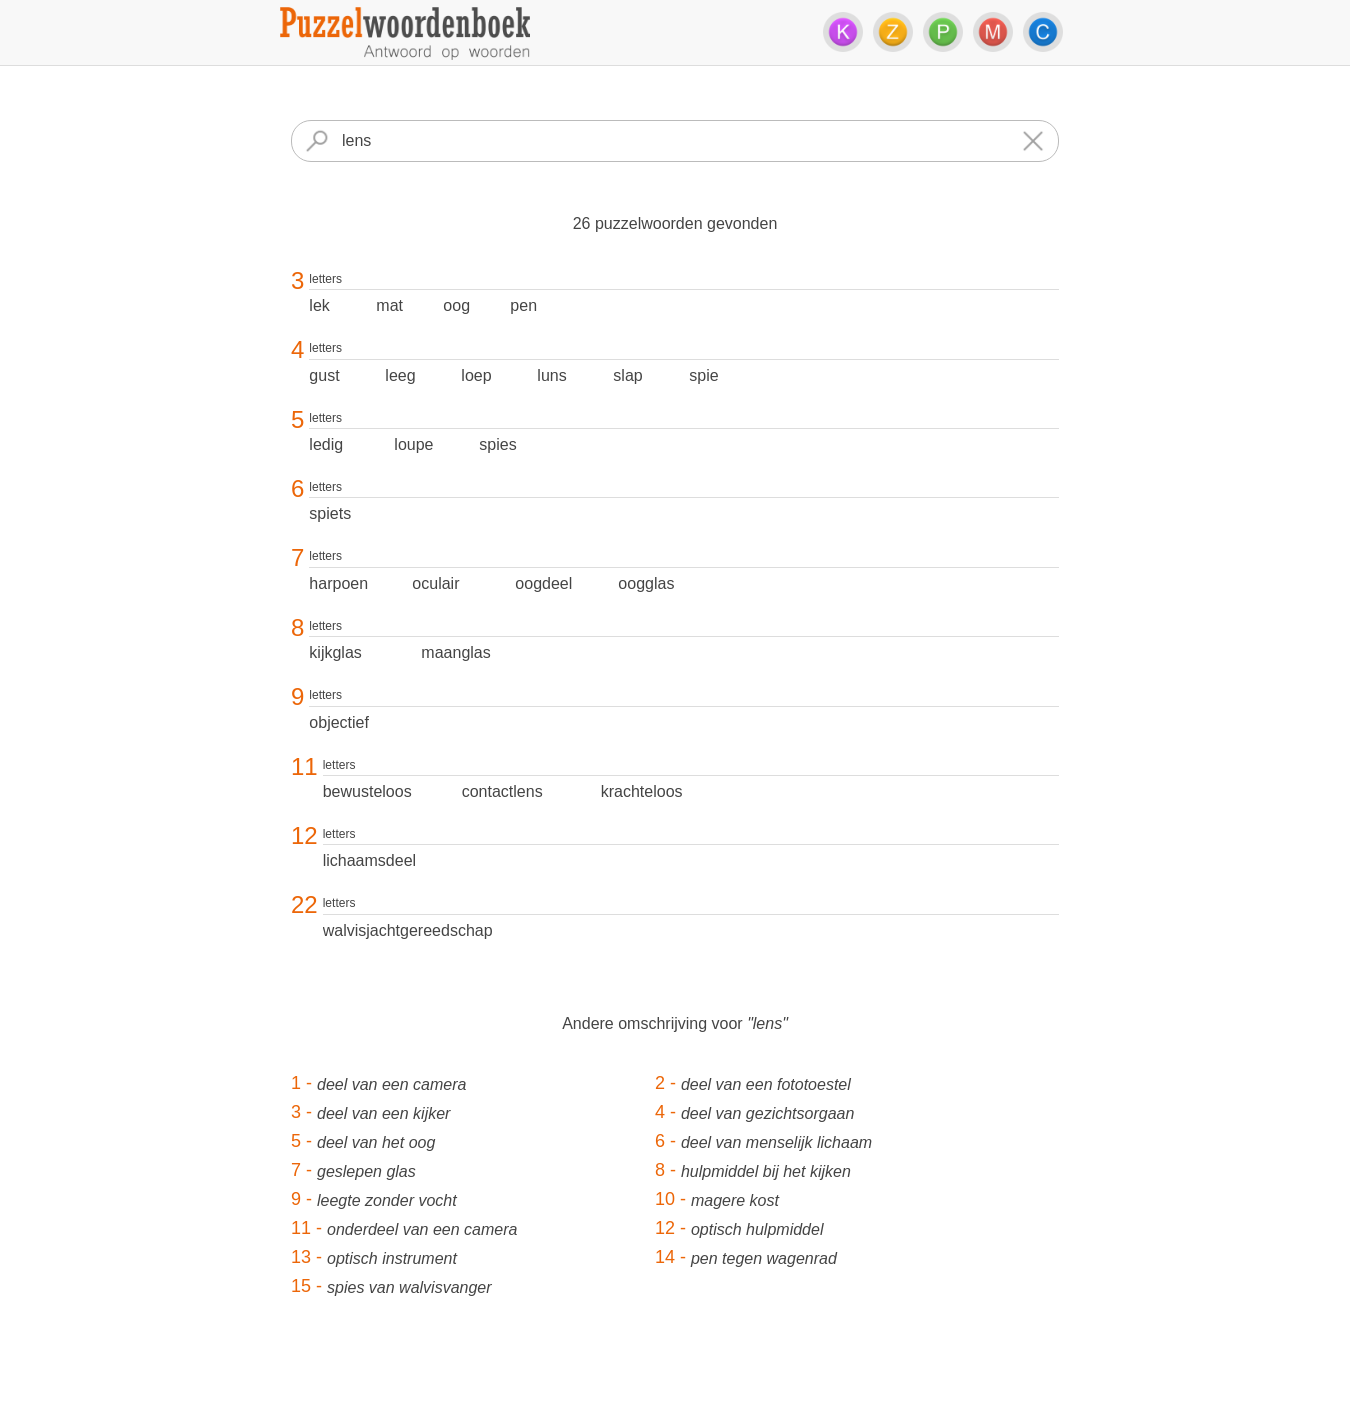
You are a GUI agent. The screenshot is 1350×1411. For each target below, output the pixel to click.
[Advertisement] (675, 1366)
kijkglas (335, 652)
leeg (400, 375)
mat (389, 305)
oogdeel (543, 583)
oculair (435, 583)
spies (497, 444)
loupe (413, 444)
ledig (326, 444)
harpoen (338, 583)
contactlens (502, 791)
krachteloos (642, 791)
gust (324, 375)
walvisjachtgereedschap (408, 930)
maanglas (455, 652)
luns (551, 375)
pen (523, 305)
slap (627, 375)
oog (456, 305)
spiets (330, 513)
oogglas (646, 583)
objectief (339, 722)
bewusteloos (367, 791)
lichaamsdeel (369, 860)
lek (319, 305)
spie (703, 375)
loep (476, 375)
